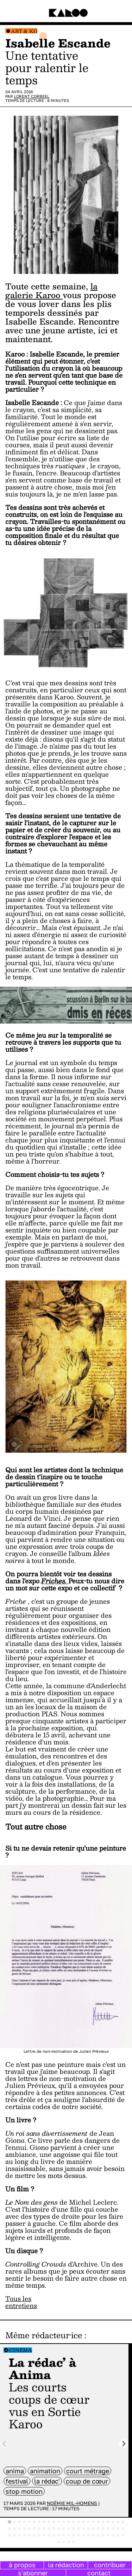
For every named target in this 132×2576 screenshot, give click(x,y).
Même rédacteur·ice (43, 2335)
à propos (22, 2565)
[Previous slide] (5, 2443)
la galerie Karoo (51, 291)
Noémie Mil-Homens (72, 2503)
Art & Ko (24, 31)
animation (45, 2471)
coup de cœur (87, 2481)
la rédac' (47, 2481)
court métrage (87, 2471)
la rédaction (66, 2565)
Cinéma (20, 2350)
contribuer (110, 2565)
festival (17, 2481)
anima (15, 2471)
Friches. (54, 1580)
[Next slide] (123, 2443)
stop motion (24, 2491)
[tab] (9, 2522)
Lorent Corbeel (31, 96)
